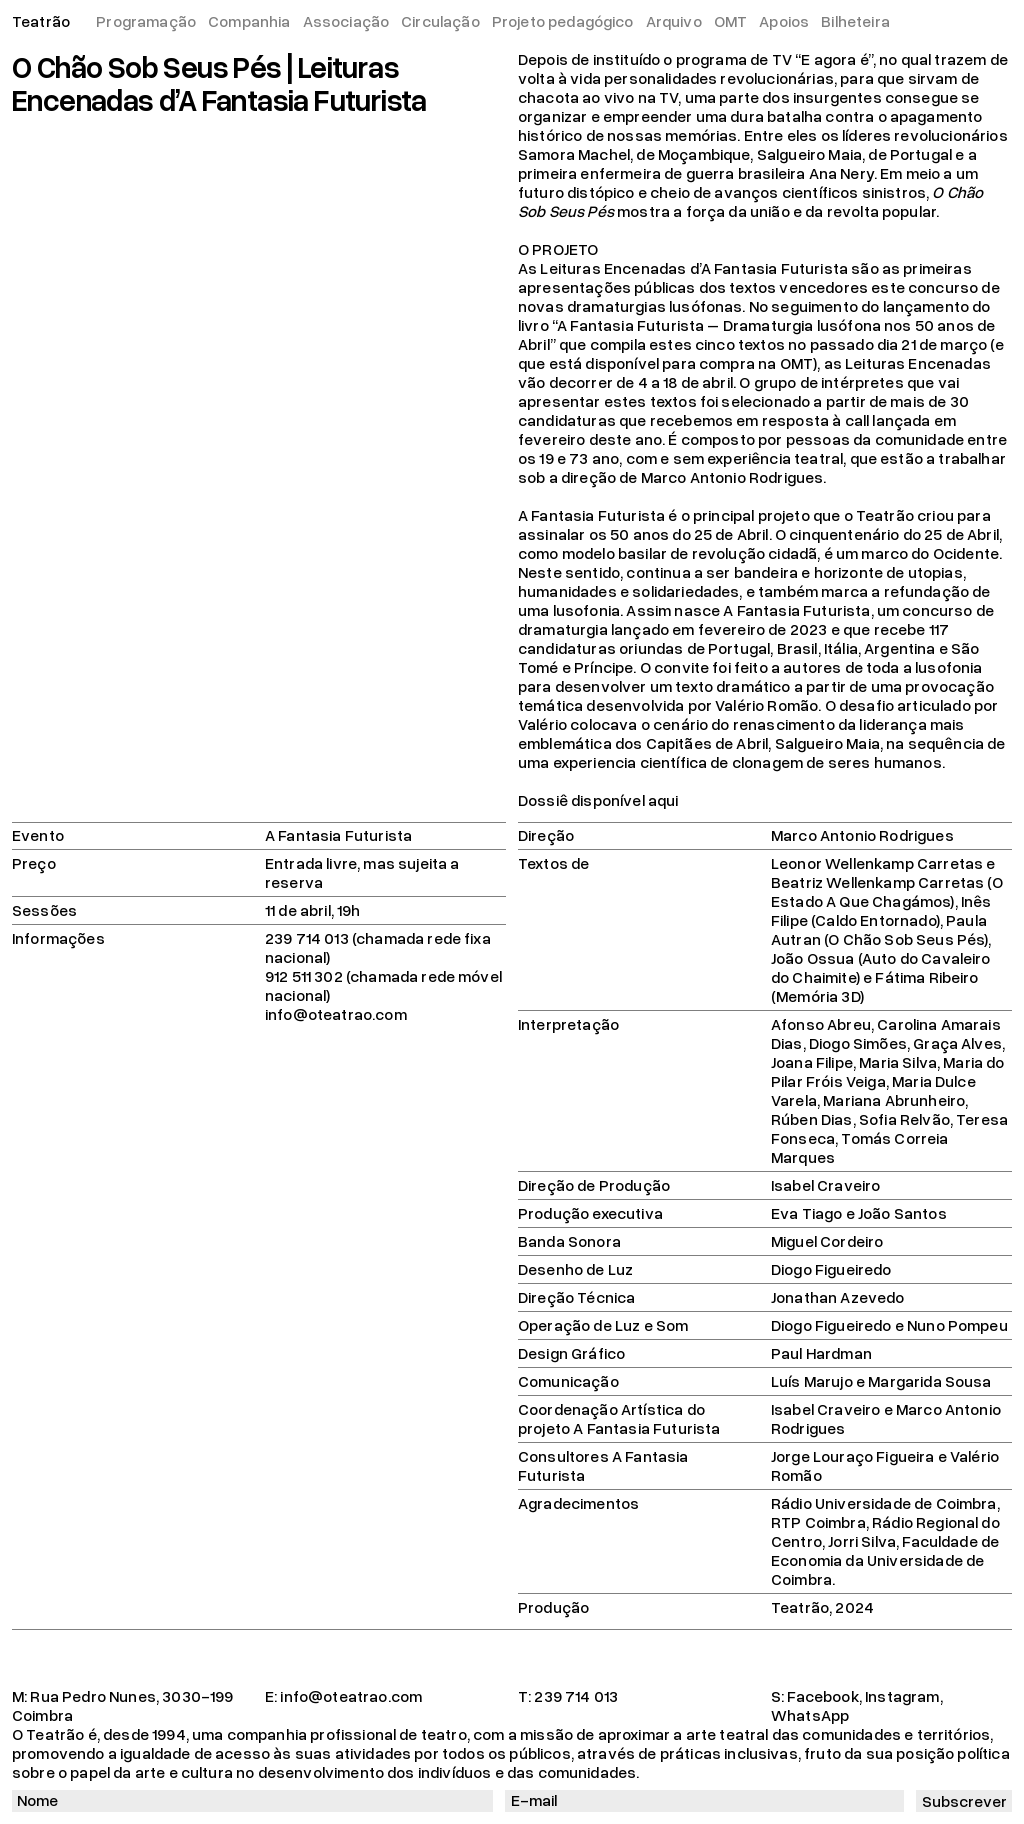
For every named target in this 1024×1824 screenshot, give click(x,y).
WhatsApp (810, 1715)
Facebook (822, 1696)
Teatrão (41, 21)
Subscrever (964, 1801)
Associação (346, 21)
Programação (146, 21)
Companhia (249, 21)
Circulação (440, 21)
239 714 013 (576, 1696)
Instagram (902, 1696)
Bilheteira (855, 21)
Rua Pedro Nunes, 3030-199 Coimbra (123, 1705)
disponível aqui (624, 800)
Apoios (784, 21)
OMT (730, 21)
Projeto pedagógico (563, 21)
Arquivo (674, 21)
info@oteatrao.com (351, 1696)
